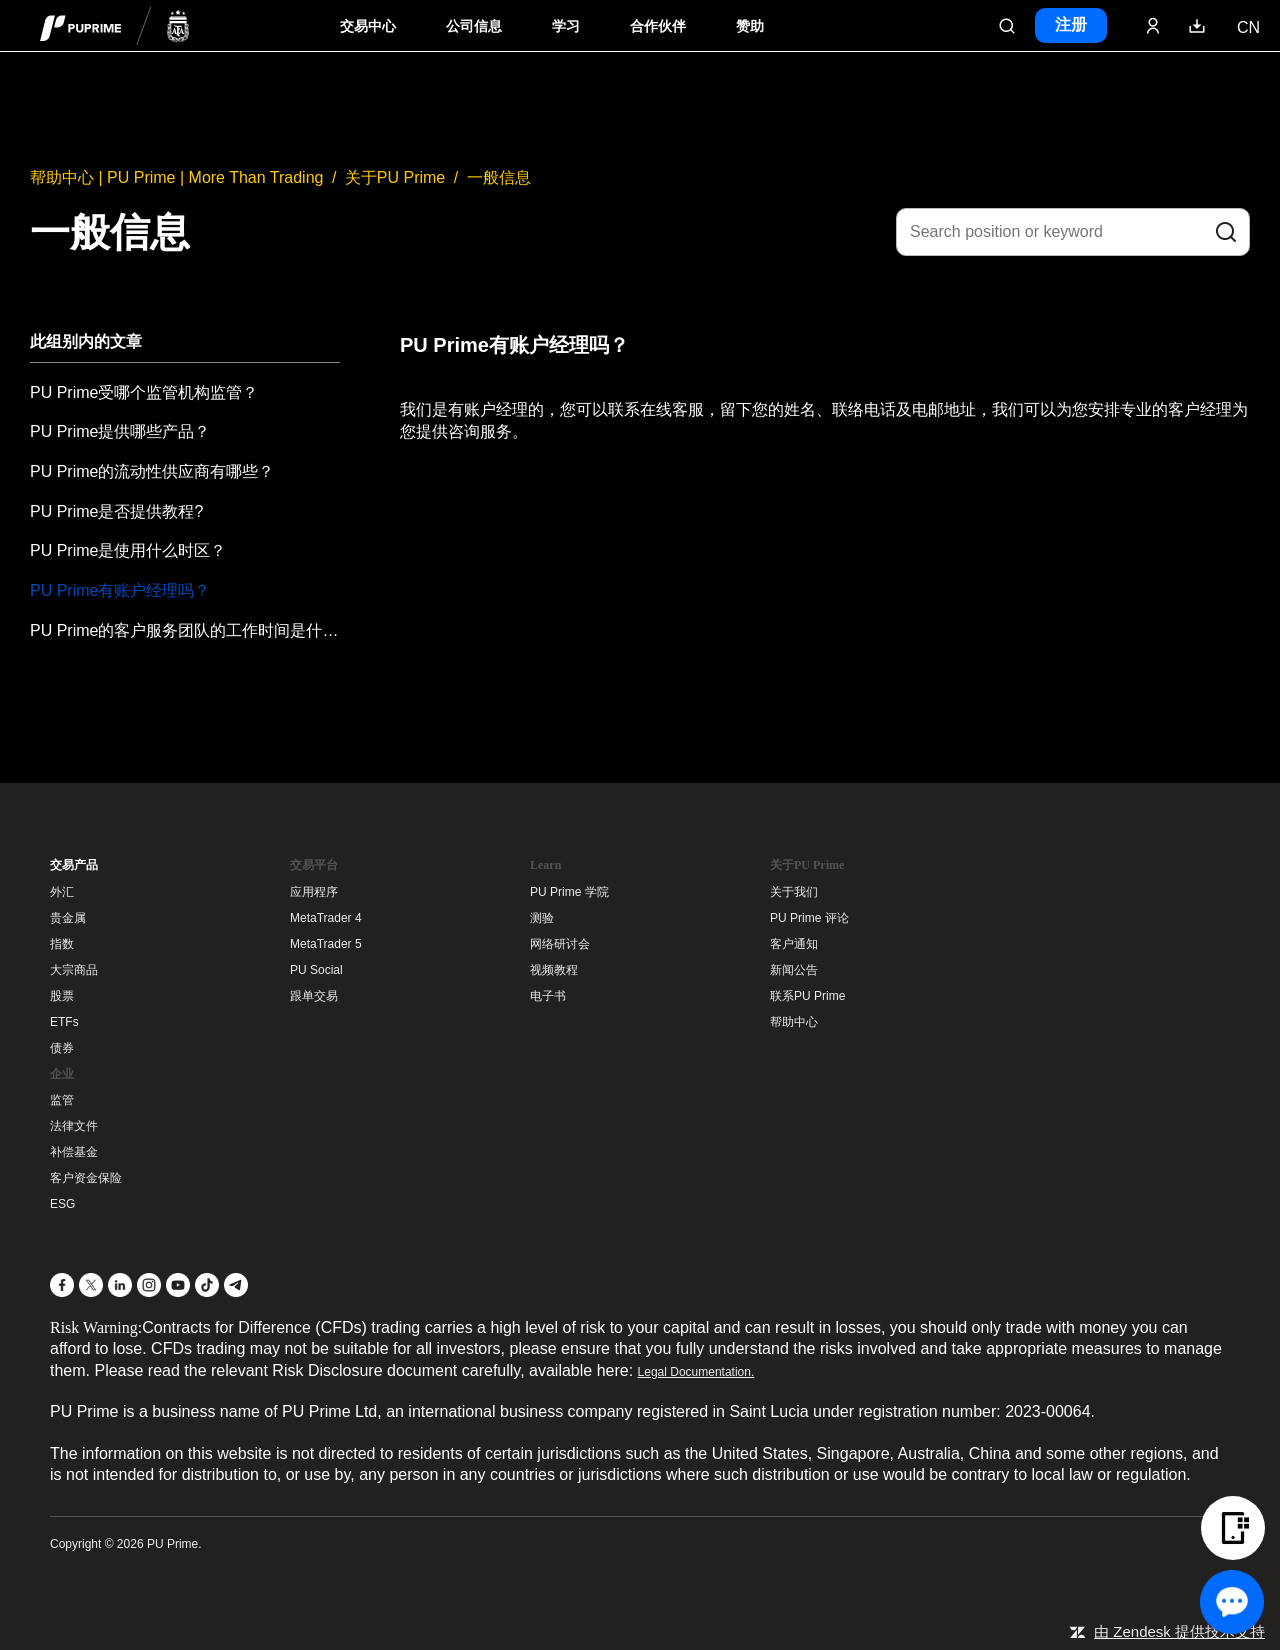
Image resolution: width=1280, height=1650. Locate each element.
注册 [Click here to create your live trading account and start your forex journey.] (1071, 24)
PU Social (316, 970)
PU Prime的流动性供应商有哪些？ (152, 471)
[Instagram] (149, 1285)
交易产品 (74, 865)
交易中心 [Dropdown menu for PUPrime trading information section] (368, 26)
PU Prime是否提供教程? (116, 511)
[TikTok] (207, 1285)
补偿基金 (74, 1152)
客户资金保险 (86, 1178)
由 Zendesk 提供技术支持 (1179, 1631)
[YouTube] (178, 1285)
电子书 (548, 996)
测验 (542, 918)
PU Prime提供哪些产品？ (120, 431)
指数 (62, 944)
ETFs (64, 1022)
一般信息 (499, 177)
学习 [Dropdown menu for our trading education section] (566, 26)
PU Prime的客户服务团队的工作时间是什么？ (185, 630)
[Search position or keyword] (1073, 232)
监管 (62, 1100)
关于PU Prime (395, 177)
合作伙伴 (658, 26)
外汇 (62, 892)
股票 (62, 996)
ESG (62, 1204)
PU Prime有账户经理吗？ (120, 590)
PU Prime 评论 (809, 918)
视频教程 (554, 970)
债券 (62, 1048)
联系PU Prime (807, 996)
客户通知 (794, 944)
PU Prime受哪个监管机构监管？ (144, 392)
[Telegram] (236, 1285)
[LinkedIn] (120, 1285)
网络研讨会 (560, 944)
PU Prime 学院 (569, 892)
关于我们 (794, 892)
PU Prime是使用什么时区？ (128, 550)
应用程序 (314, 892)
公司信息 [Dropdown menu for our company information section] (474, 26)
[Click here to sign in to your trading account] (1153, 26)
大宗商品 (74, 970)
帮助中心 (794, 1022)
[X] (91, 1285)
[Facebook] (62, 1285)
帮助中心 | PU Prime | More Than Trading (176, 177)
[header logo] (115, 25)
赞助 (750, 26)
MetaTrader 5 (326, 944)
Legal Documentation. (696, 1372)
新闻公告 (794, 970)
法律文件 (74, 1126)
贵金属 (68, 918)
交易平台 (314, 865)
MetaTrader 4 (326, 918)
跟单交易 (314, 996)
